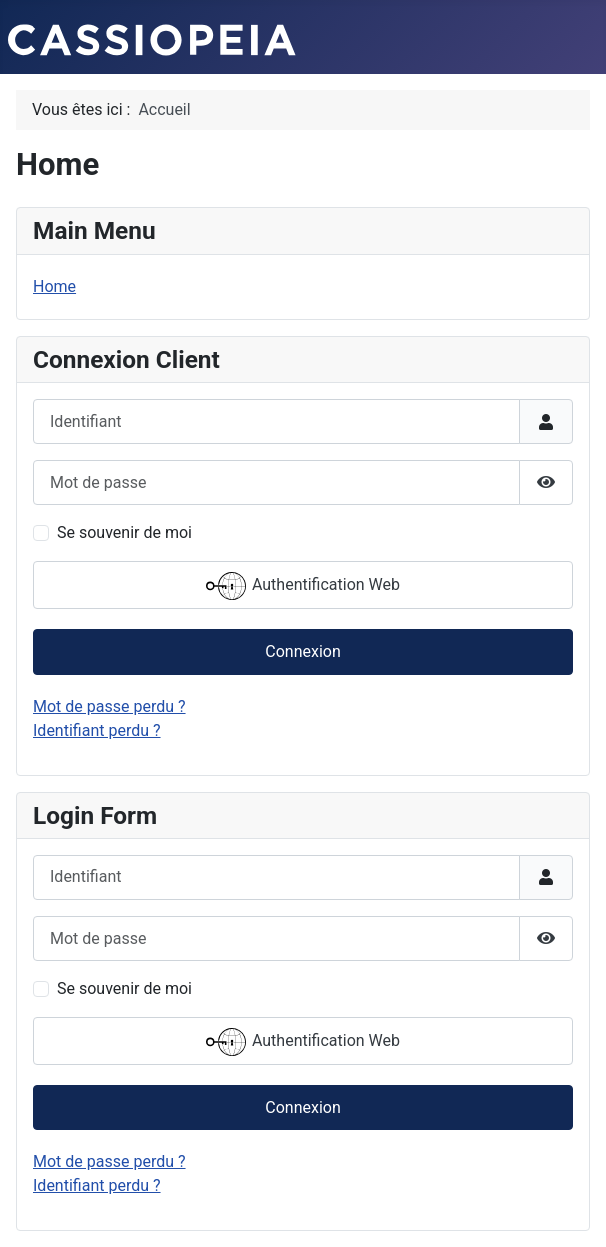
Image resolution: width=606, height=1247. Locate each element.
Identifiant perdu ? (97, 730)
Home (54, 286)
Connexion (302, 651)
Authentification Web (303, 586)
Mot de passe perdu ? (109, 706)
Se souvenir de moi (124, 532)
